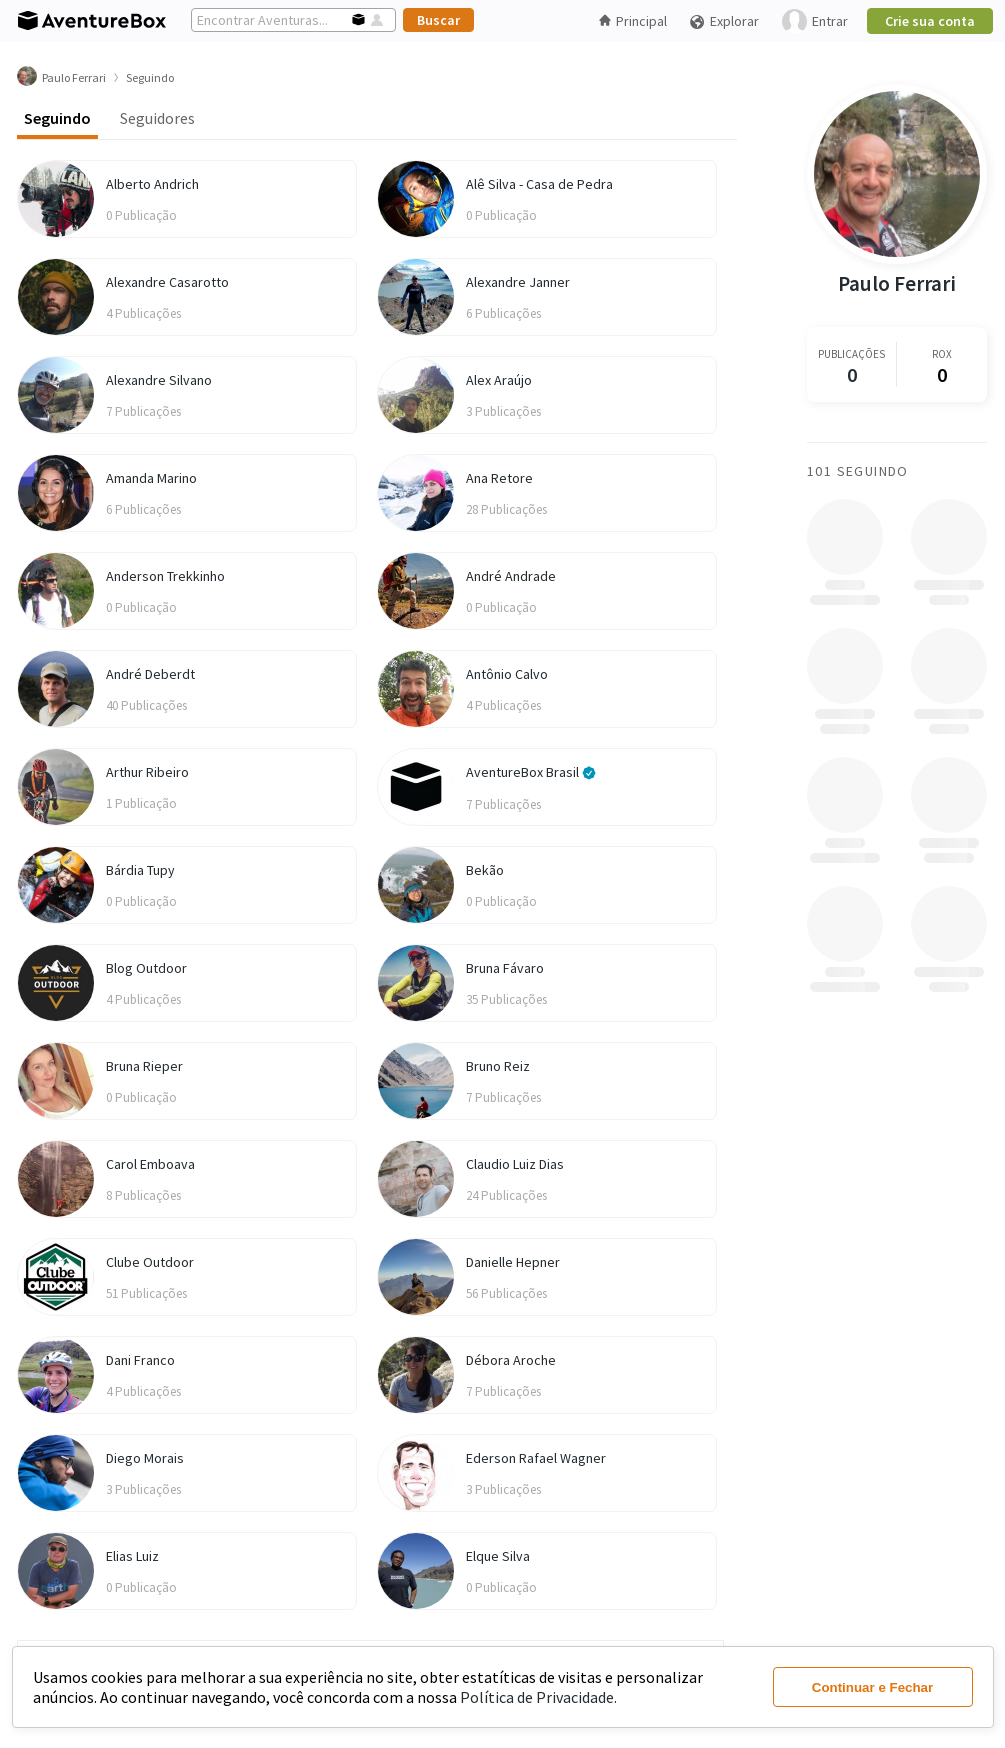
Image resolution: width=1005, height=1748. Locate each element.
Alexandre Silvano (159, 380)
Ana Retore (499, 478)
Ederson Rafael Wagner (536, 1458)
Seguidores (157, 118)
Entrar (815, 21)
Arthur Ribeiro (147, 772)
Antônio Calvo (507, 674)
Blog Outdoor (146, 968)
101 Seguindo (858, 471)
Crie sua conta (930, 21)
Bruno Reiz (498, 1066)
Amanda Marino (151, 478)
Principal (633, 21)
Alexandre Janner (518, 282)
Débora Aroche (511, 1360)
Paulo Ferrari (897, 283)
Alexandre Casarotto (167, 282)
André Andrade (511, 576)
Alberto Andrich (152, 184)
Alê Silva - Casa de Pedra (539, 184)
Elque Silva (498, 1556)
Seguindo (57, 118)
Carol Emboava (150, 1164)
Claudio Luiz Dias (515, 1164)
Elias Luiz (132, 1556)
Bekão (485, 870)
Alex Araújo (499, 380)
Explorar (724, 21)
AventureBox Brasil (531, 772)
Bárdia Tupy (140, 870)
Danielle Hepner (513, 1262)
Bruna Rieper (144, 1066)
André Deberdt (150, 674)
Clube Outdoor (150, 1262)
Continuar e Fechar (872, 1687)
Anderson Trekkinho (165, 576)
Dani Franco (140, 1360)
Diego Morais (145, 1458)
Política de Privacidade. (538, 1697)
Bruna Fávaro (505, 968)
